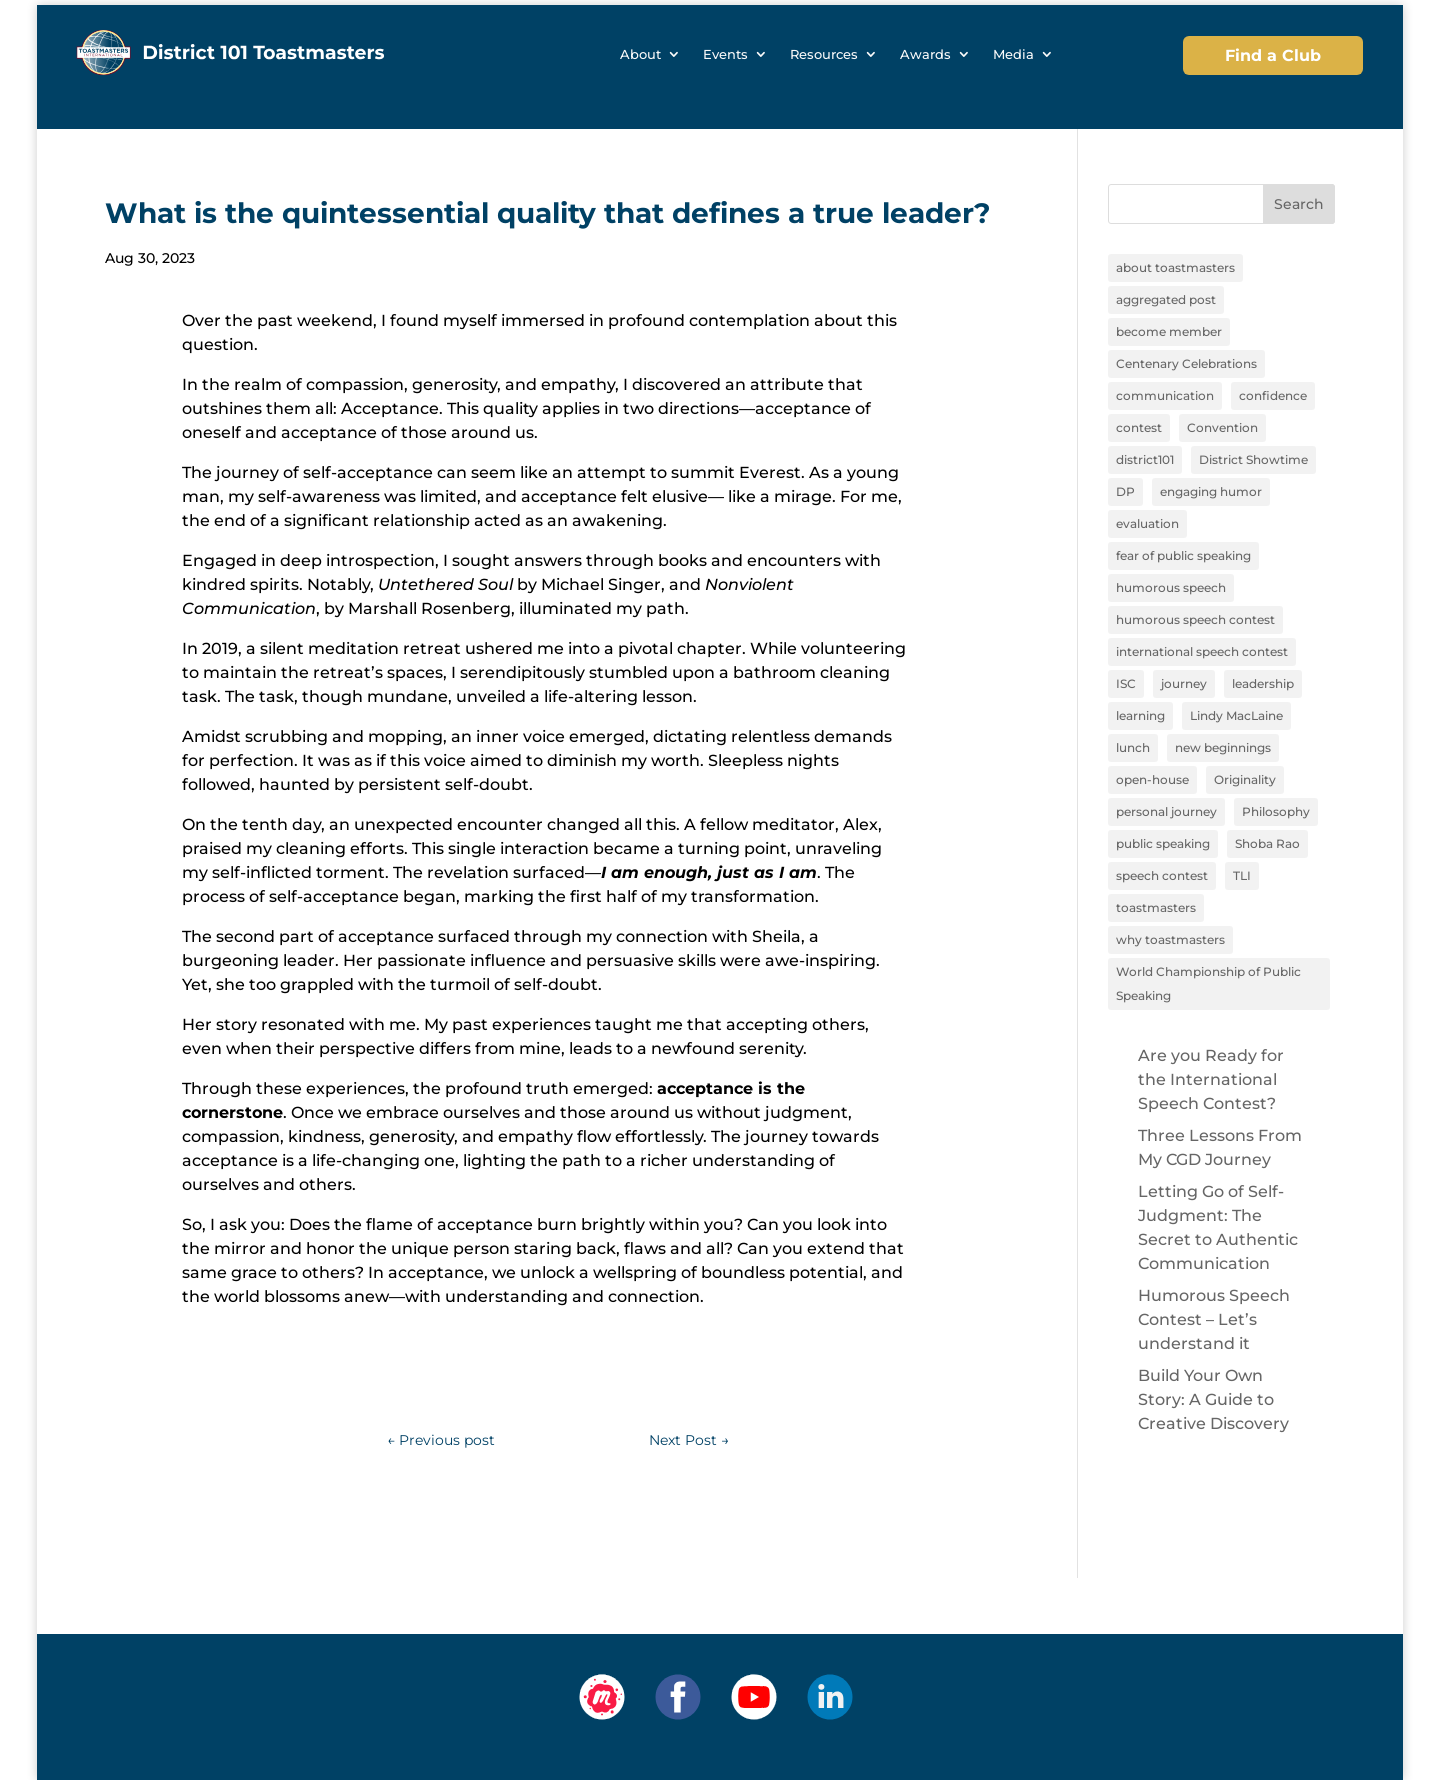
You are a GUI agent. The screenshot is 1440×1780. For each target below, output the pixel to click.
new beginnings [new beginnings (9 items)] (1223, 747)
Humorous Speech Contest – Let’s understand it (1214, 1319)
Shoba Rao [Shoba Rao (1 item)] (1267, 843)
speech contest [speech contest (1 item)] (1162, 875)
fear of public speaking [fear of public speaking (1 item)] (1183, 555)
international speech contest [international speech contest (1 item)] (1202, 651)
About (640, 54)
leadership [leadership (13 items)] (1263, 683)
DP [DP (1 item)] (1125, 491)
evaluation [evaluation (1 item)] (1147, 523)
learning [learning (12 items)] (1140, 715)
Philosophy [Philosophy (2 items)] (1276, 811)
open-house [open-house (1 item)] (1152, 779)
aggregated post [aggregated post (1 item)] (1166, 299)
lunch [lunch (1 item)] (1133, 747)
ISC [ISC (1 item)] (1126, 683)
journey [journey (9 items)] (1184, 683)
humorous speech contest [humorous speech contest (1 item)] (1195, 619)
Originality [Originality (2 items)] (1245, 779)
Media (1013, 54)
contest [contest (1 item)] (1139, 427)
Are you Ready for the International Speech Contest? (1211, 1079)
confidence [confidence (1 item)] (1273, 395)
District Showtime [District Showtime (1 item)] (1253, 459)
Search (1299, 204)
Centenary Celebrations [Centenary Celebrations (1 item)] (1186, 363)
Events (725, 54)
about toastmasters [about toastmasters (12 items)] (1175, 267)
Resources (824, 54)
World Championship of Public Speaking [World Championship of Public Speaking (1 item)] (1208, 983)
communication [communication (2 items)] (1165, 395)
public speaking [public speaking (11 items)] (1163, 843)
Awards (925, 54)
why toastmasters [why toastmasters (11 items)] (1170, 939)
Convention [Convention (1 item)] (1222, 427)
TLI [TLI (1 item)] (1242, 875)
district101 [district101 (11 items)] (1145, 459)
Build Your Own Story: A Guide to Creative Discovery (1213, 1399)
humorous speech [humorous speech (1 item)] (1171, 587)
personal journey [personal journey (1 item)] (1166, 811)
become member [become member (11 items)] (1169, 331)
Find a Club (1273, 55)
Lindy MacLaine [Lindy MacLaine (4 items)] (1236, 715)
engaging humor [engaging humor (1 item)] (1211, 491)
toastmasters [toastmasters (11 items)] (1156, 907)
